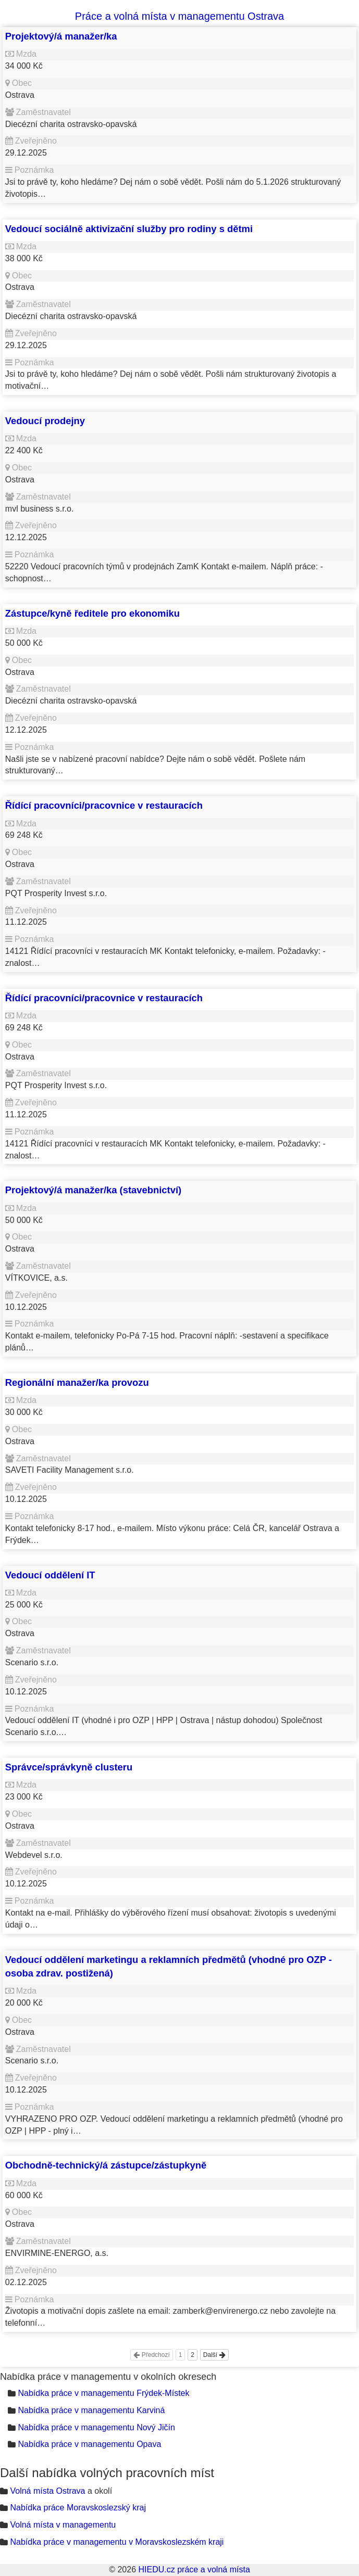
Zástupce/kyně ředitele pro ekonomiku (92, 613)
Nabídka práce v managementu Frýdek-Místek (103, 2393)
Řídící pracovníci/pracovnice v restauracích (104, 805)
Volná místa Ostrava (47, 2490)
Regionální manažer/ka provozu (77, 1382)
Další (214, 2354)
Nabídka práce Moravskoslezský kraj (78, 2507)
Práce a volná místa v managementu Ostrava (179, 16)
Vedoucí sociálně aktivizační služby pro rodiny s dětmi (129, 228)
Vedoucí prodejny (45, 420)
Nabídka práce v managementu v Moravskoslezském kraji (117, 2541)
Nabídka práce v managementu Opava (89, 2444)
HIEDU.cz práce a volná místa (194, 2569)
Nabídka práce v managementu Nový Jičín (96, 2427)
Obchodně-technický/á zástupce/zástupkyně (105, 2165)
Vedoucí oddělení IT (50, 1575)
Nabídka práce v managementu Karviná (91, 2410)
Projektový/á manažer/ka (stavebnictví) (93, 1189)
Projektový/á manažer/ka (61, 36)
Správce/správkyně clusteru (68, 1767)
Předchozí (151, 2354)
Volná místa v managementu (63, 2524)
